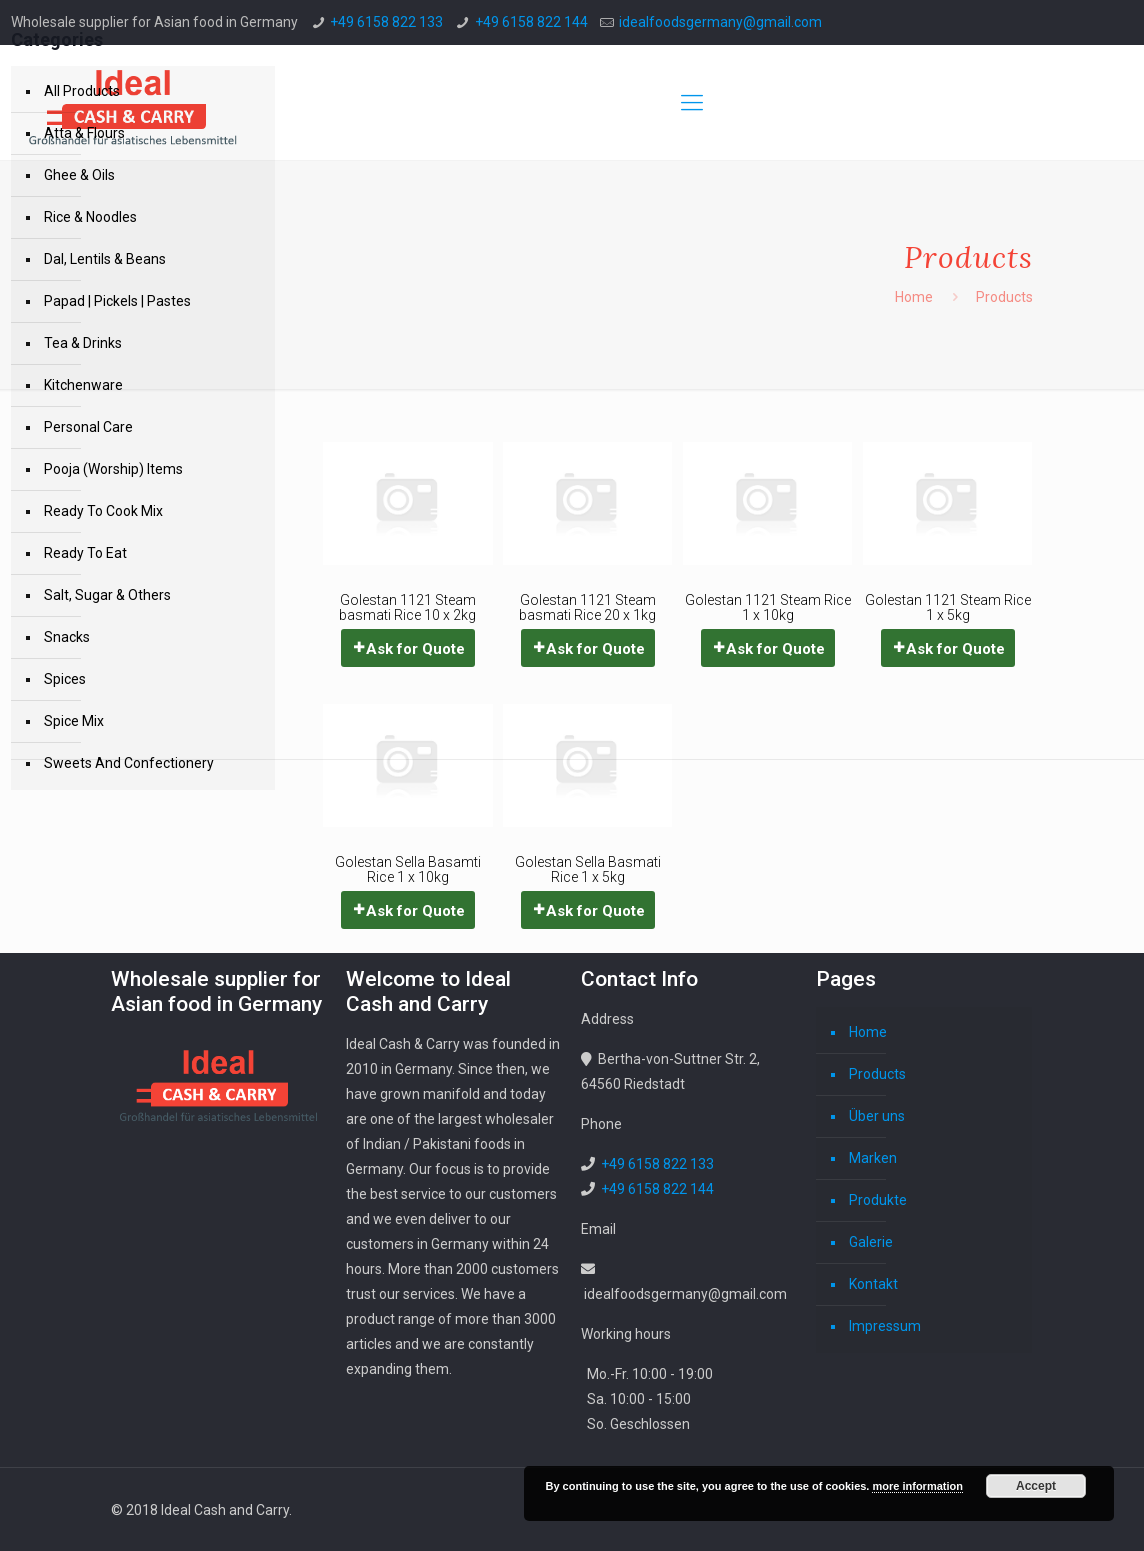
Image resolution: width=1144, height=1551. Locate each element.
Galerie (871, 1242)
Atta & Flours (84, 133)
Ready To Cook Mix (103, 511)
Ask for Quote (415, 649)
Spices (65, 679)
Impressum (885, 1326)
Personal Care (88, 427)
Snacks (67, 637)
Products (877, 1074)
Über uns (877, 1116)
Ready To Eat (85, 553)
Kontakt (873, 1284)
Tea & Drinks (83, 343)
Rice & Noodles (90, 217)
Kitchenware (83, 385)
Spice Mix (74, 721)
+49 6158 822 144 (531, 22)
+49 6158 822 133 (386, 22)
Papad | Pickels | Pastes (117, 301)
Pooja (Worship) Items (113, 469)
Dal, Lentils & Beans (105, 259)
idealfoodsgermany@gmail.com (720, 22)
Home (914, 297)
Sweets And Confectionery (129, 763)
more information (917, 1486)
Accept (1036, 1486)
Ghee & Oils (79, 175)
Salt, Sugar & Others (107, 595)
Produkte (878, 1200)
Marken (873, 1158)
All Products (82, 91)
